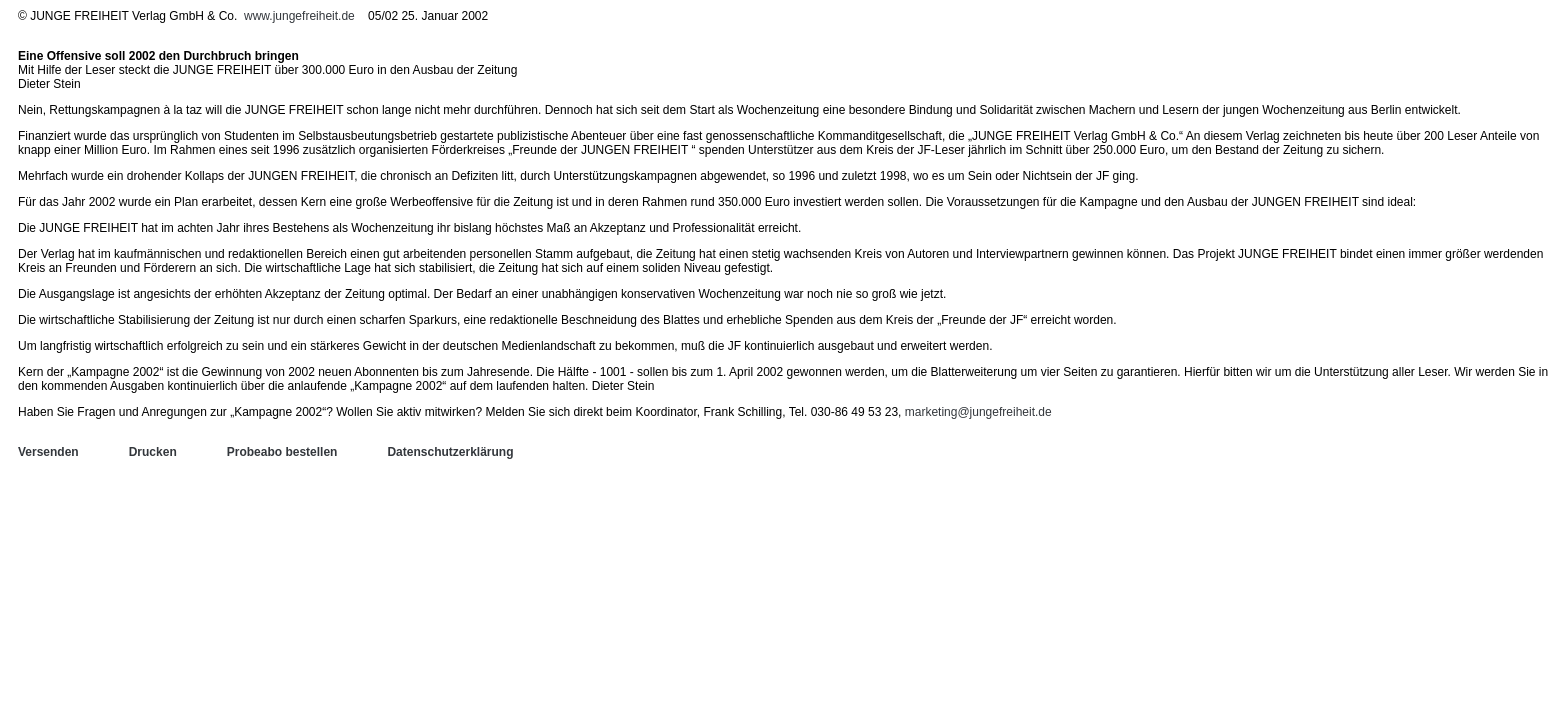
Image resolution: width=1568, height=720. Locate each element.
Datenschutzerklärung (450, 452)
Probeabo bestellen (282, 452)
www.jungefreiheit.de (299, 16)
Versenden (48, 452)
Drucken (153, 452)
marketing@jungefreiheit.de (978, 412)
